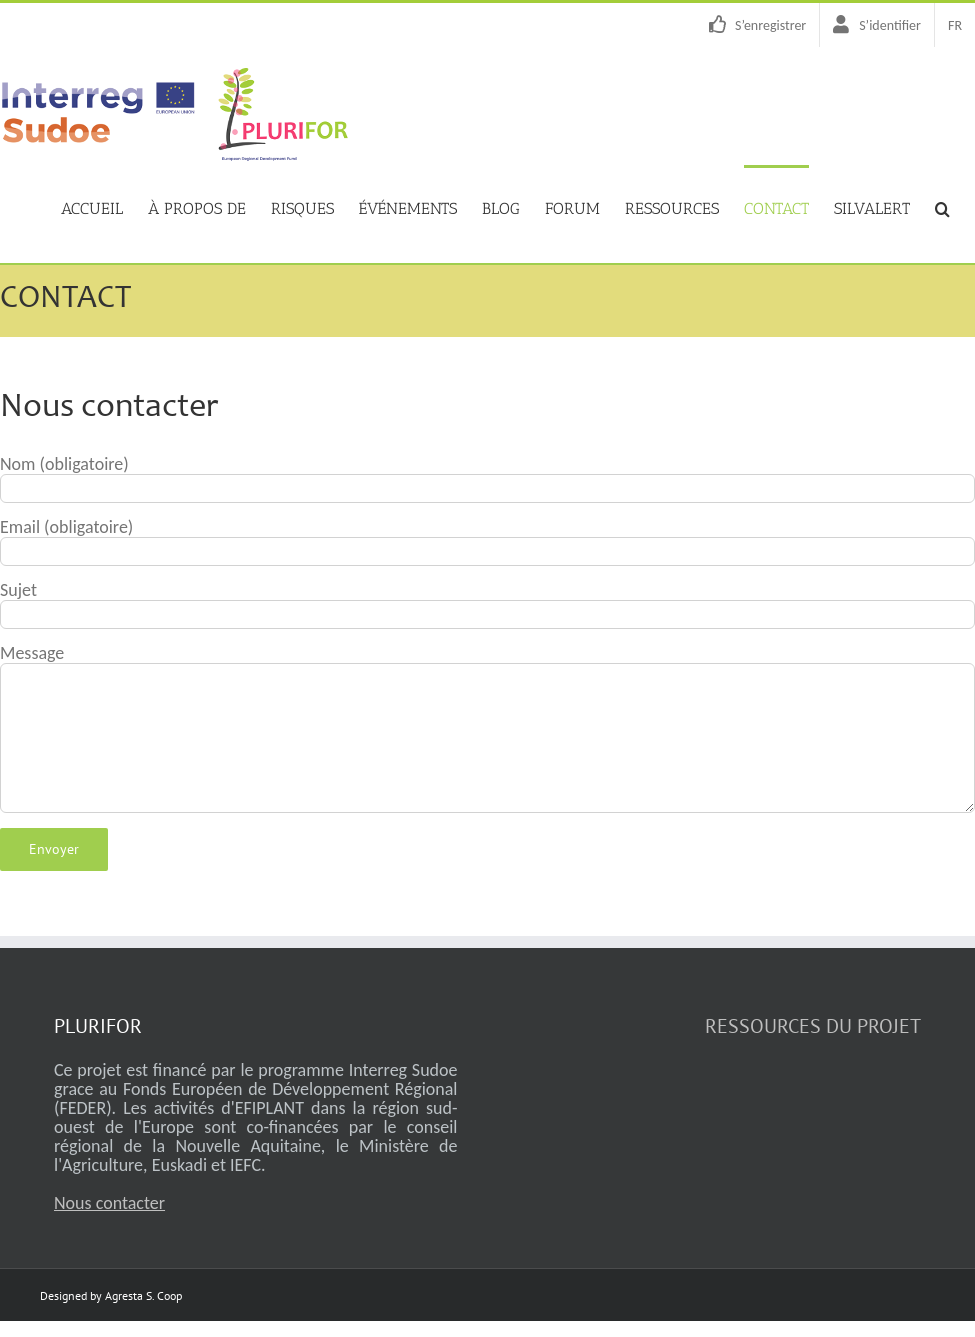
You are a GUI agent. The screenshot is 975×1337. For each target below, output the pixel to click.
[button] (942, 207)
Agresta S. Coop (143, 1295)
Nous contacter (109, 1203)
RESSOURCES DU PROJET (813, 1026)
